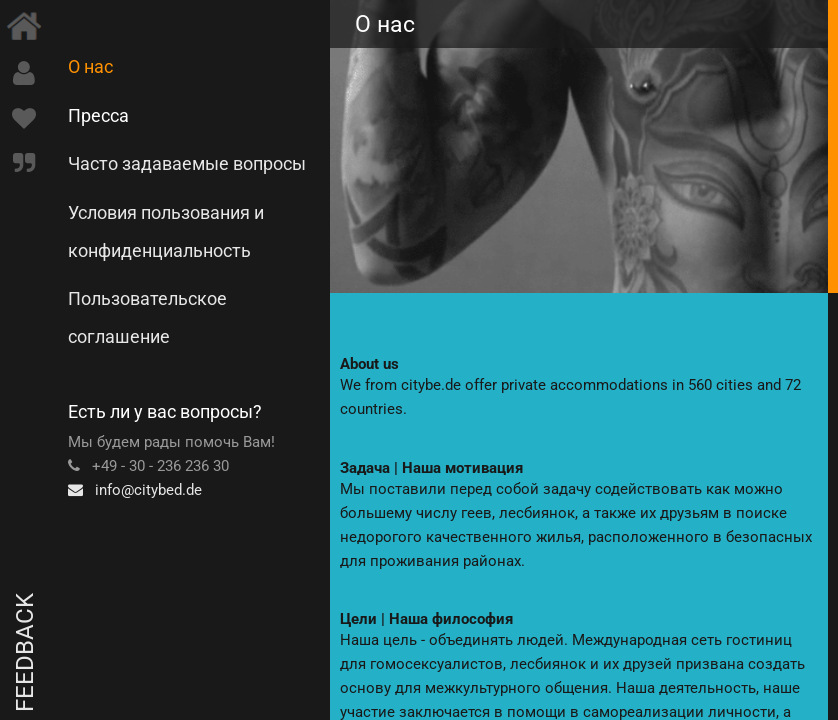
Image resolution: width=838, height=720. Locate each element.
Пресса (98, 115)
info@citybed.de (135, 490)
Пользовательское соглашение (147, 317)
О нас (90, 66)
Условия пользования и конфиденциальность (166, 231)
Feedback (25, 652)
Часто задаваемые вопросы (187, 163)
